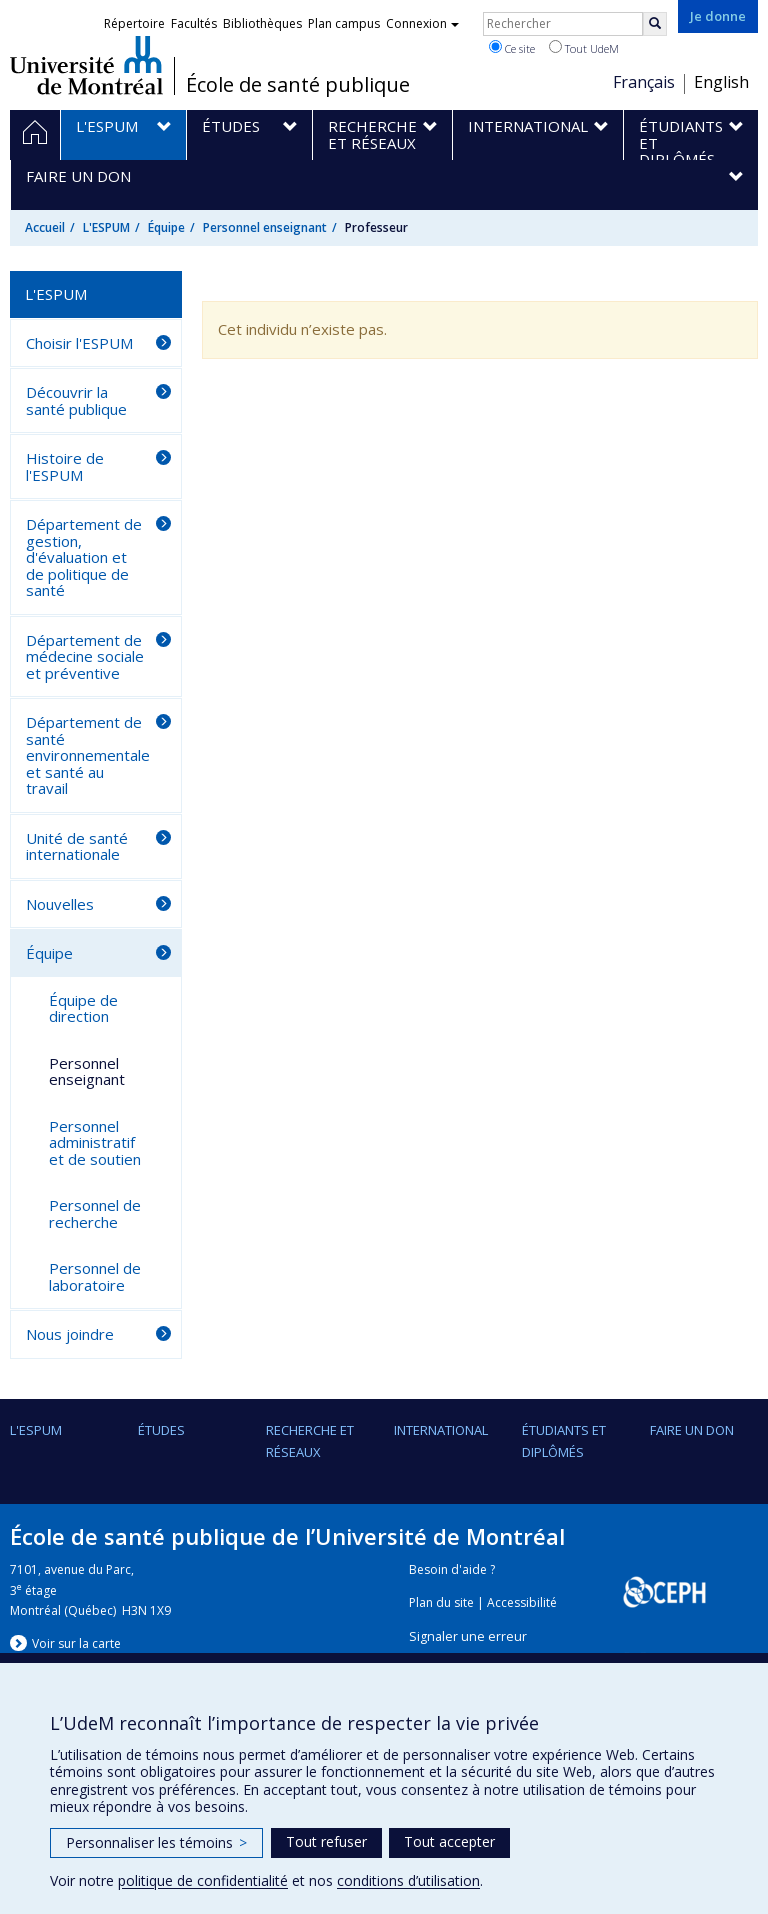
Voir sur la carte (76, 1643)
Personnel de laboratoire (95, 1276)
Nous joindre (70, 1334)
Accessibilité (522, 1602)
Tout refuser (326, 1841)
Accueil (45, 227)
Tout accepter (449, 1841)
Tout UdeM (584, 48)
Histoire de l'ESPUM (65, 466)
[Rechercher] (655, 24)
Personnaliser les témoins (156, 1842)
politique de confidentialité (203, 1880)
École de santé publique (298, 85)
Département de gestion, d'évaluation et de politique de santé (84, 557)
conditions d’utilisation (408, 1880)
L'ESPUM (106, 227)
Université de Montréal (86, 65)
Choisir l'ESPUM (79, 343)
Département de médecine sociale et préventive (85, 656)
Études (161, 1430)
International (441, 1430)
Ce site (512, 48)
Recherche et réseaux (310, 1441)
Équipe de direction (83, 1008)
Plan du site (441, 1602)
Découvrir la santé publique (76, 400)
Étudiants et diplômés (564, 1441)
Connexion (422, 23)
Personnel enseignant (265, 227)
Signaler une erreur (468, 1636)
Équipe (166, 227)
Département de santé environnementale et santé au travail (88, 755)
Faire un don (692, 1430)
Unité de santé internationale (77, 846)
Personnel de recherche (95, 1213)
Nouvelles (60, 904)
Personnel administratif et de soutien (95, 1142)
